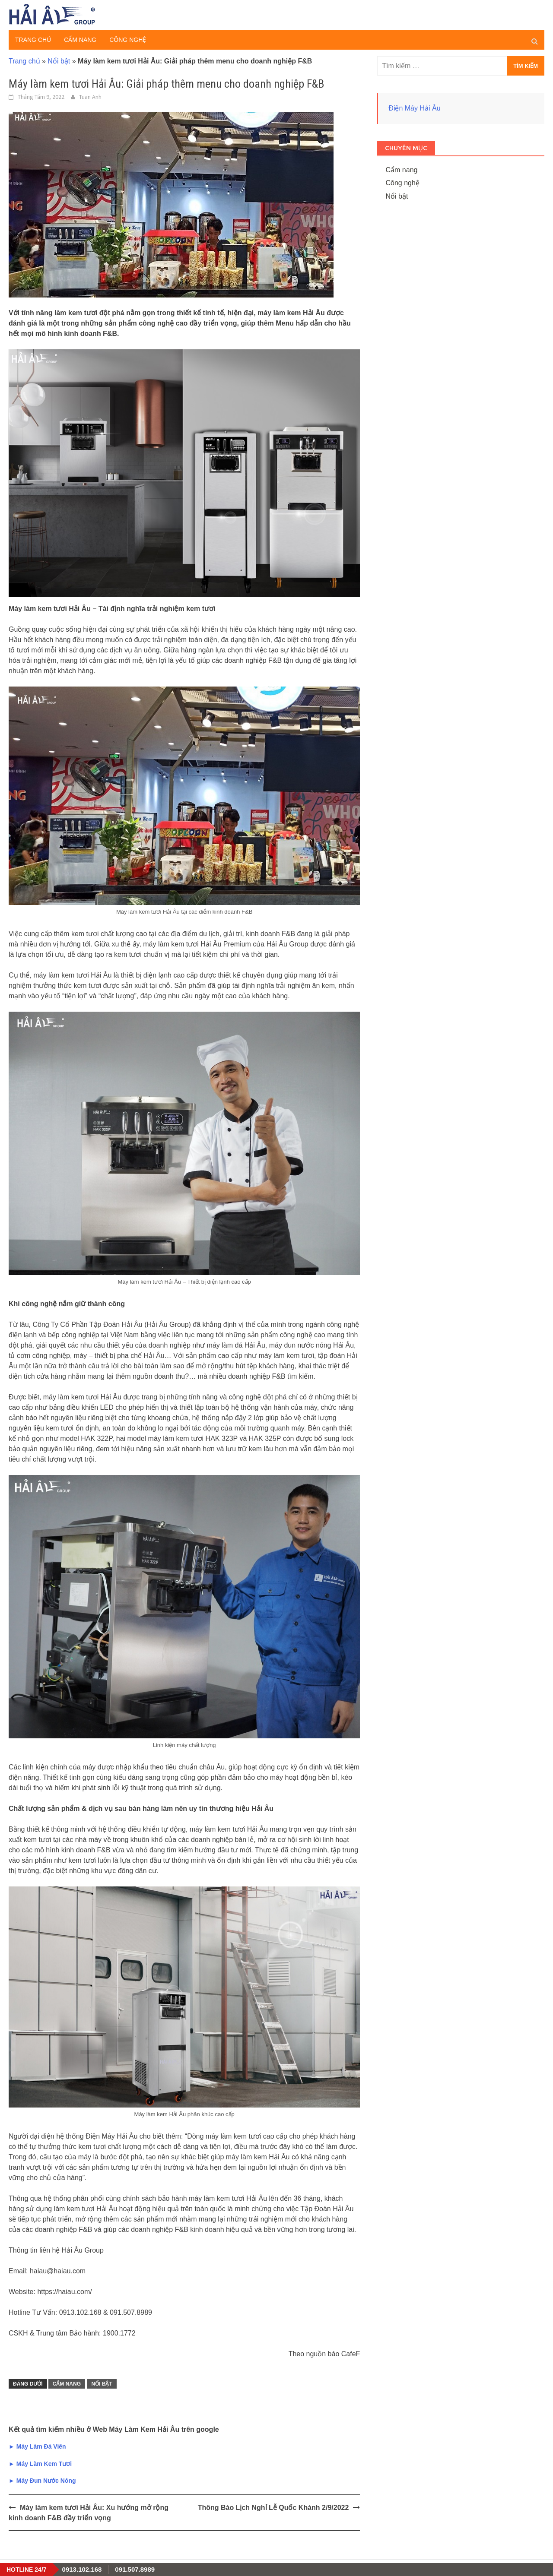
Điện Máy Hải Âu (414, 108)
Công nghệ (127, 39)
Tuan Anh (90, 97)
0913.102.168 (82, 2569)
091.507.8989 (135, 2569)
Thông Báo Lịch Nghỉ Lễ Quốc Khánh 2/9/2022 (273, 2507)
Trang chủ (33, 39)
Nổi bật (59, 61)
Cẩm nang (80, 39)
